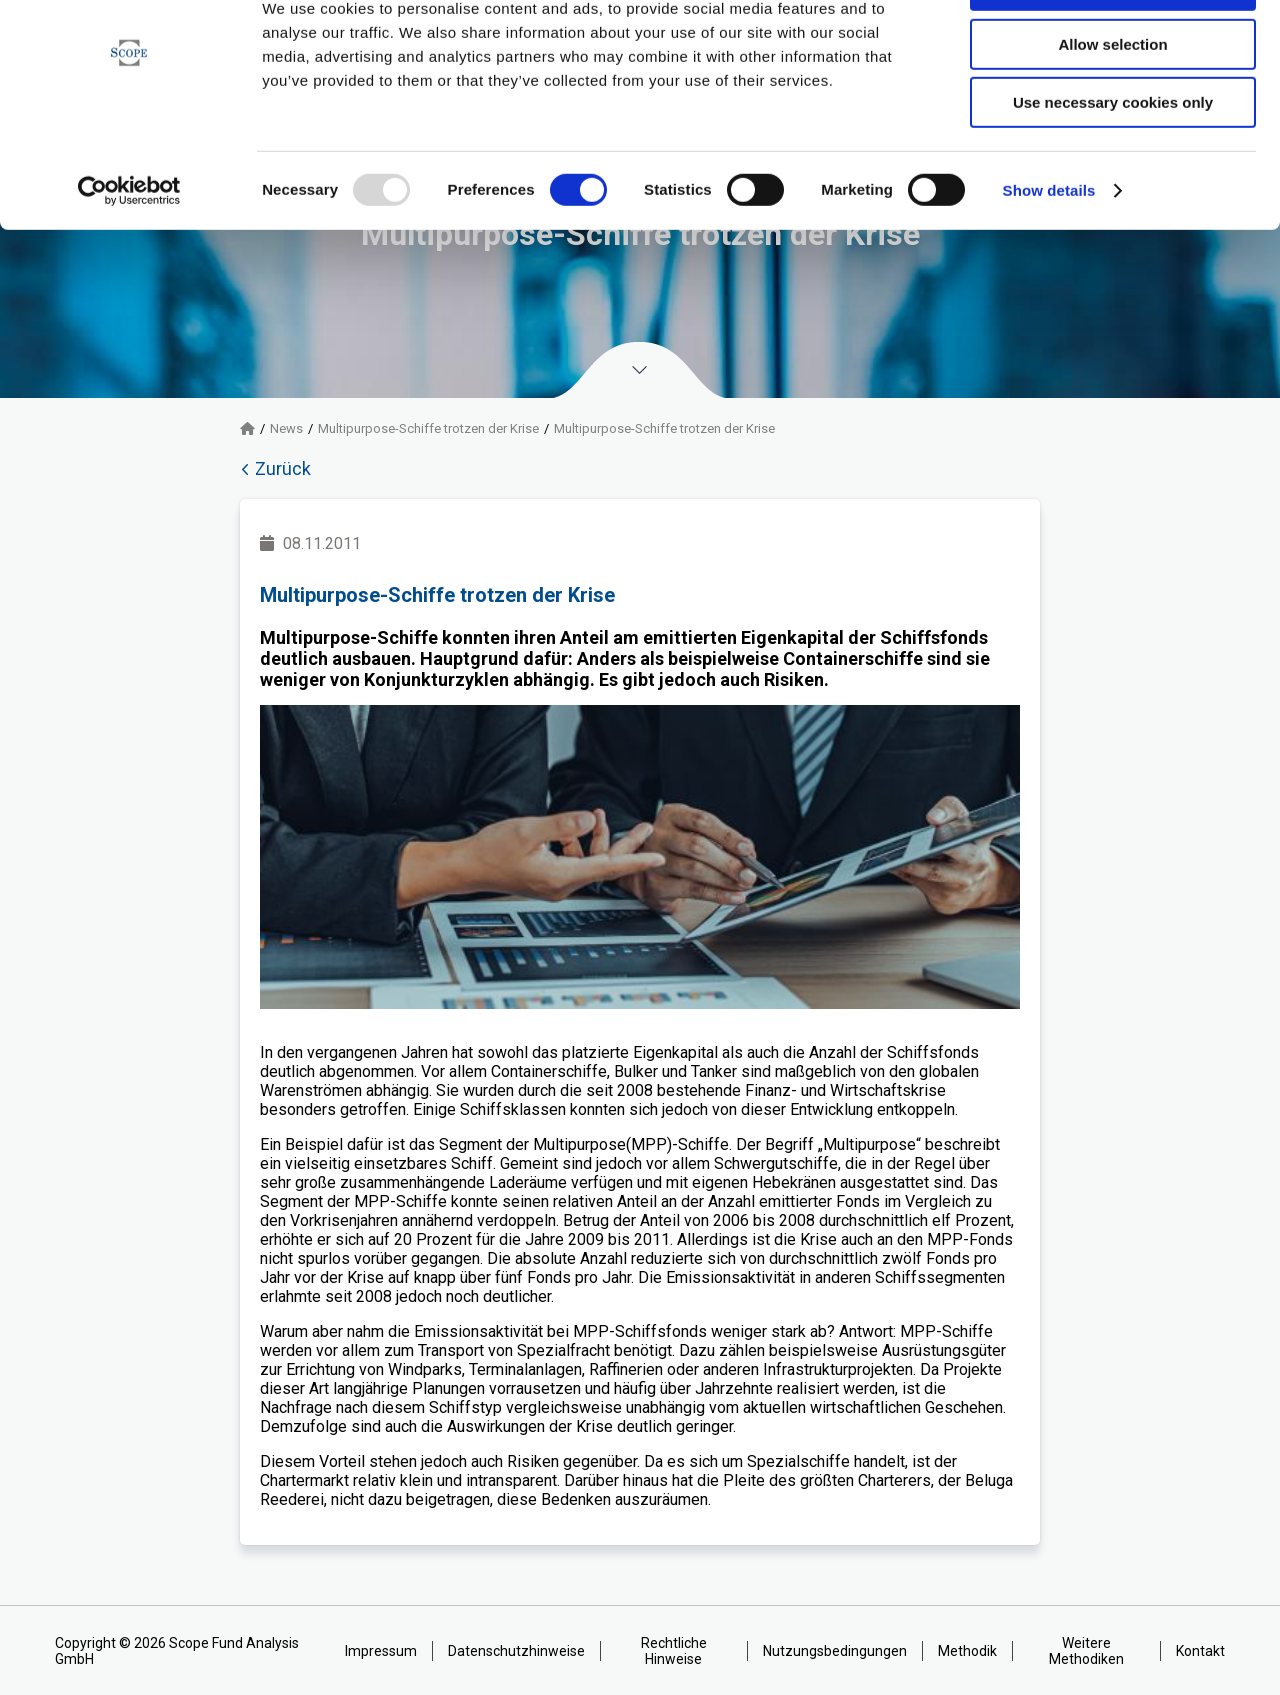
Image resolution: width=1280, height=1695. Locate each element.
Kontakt (1200, 1651)
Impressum (381, 1651)
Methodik (967, 1651)
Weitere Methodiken (1086, 1651)
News (286, 428)
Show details (1049, 254)
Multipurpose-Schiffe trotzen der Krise (428, 428)
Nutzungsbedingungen (835, 1651)
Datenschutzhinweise (516, 1651)
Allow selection (1112, 108)
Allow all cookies (1113, 49)
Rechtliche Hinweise (674, 1651)
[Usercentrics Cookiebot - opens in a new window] (129, 255)
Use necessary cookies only (1113, 166)
